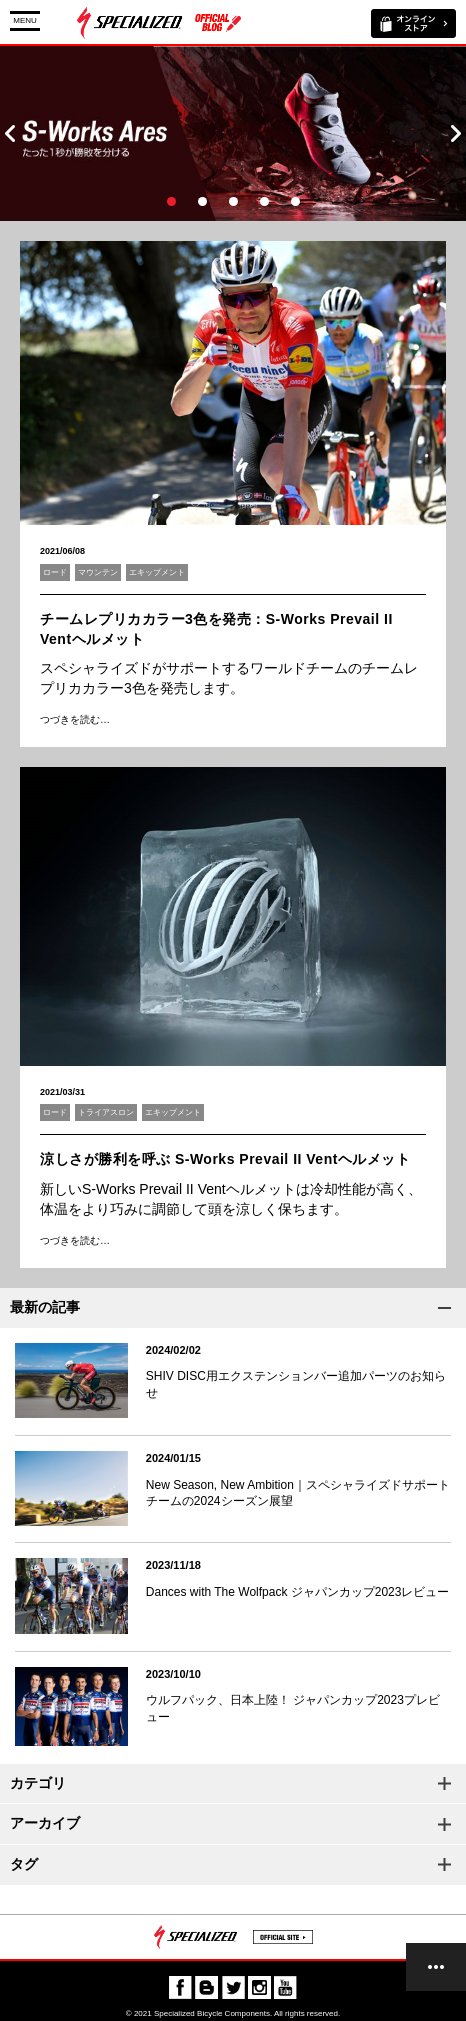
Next (456, 133)
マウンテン (98, 572)
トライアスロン (106, 1112)
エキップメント (157, 572)
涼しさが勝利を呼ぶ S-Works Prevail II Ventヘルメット (225, 1159)
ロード (55, 572)
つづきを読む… (75, 719)
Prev (10, 133)
